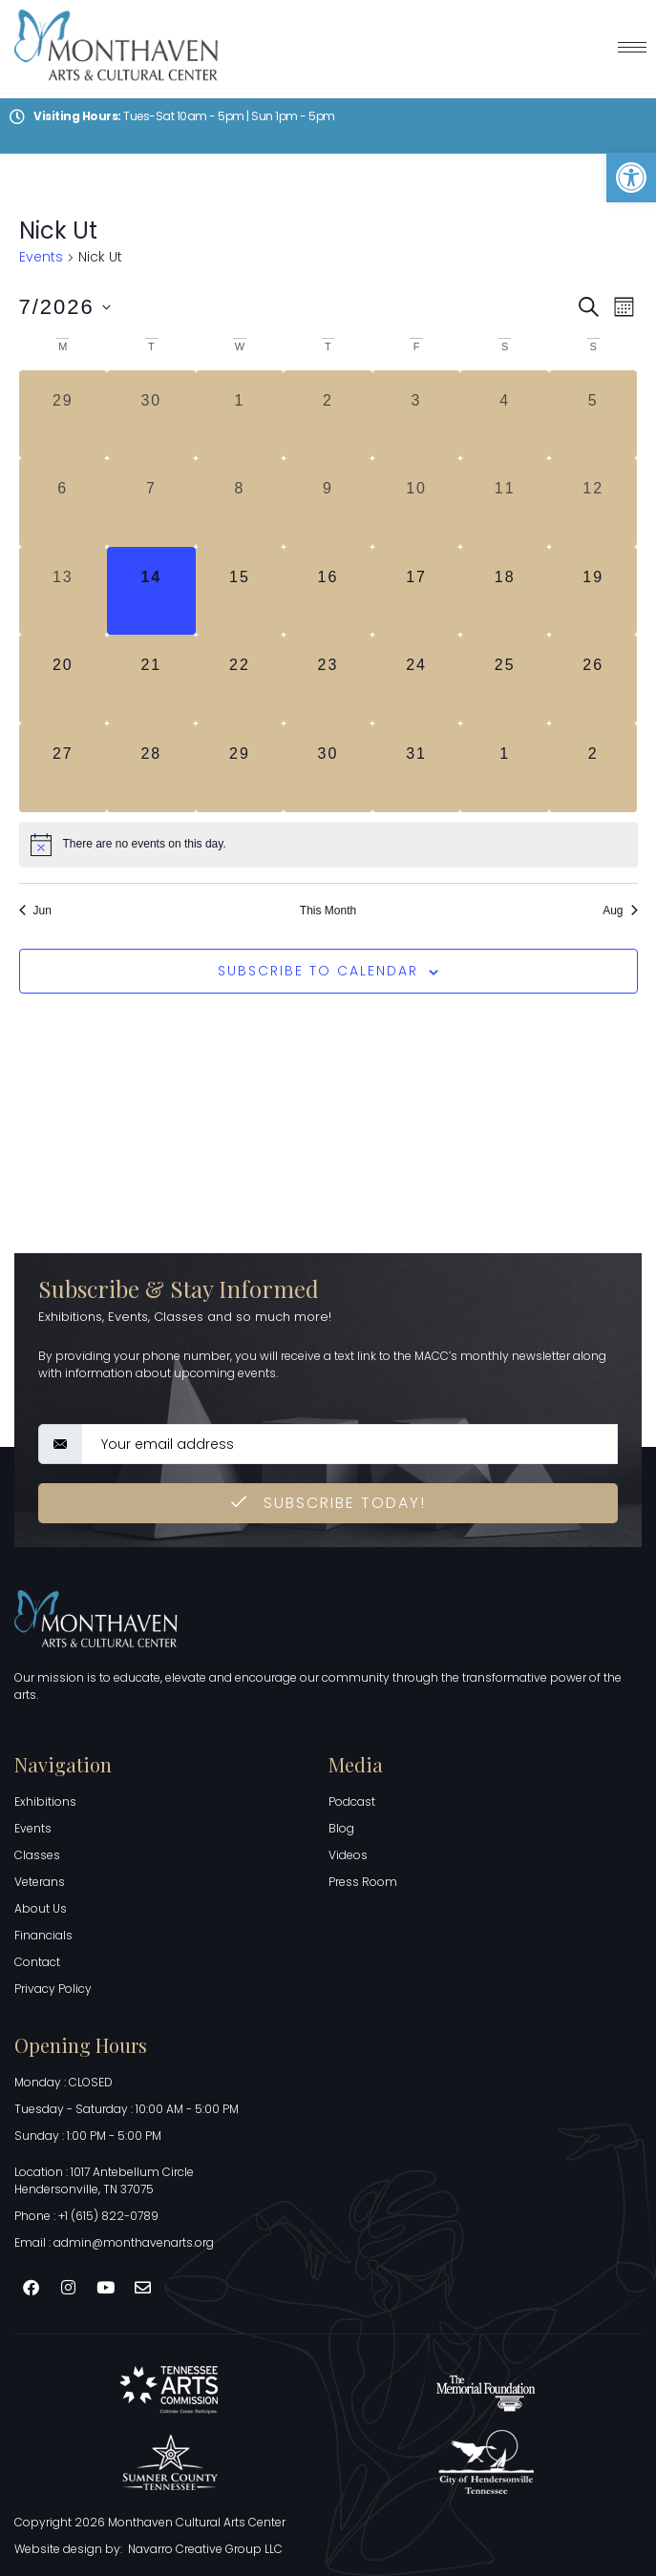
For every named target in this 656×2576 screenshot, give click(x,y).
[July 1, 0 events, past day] (240, 414)
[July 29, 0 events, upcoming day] (240, 767)
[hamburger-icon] (632, 47)
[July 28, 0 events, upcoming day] (151, 767)
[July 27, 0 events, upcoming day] (63, 767)
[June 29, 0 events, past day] (63, 414)
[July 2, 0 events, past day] (328, 414)
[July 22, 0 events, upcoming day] (240, 679)
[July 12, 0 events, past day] (593, 502)
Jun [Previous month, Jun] (35, 910)
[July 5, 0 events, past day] (593, 414)
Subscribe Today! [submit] (328, 1503)
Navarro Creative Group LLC (205, 2549)
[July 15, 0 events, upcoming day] (240, 591)
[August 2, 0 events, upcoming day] (593, 767)
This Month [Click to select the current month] (328, 910)
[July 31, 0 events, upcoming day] (416, 767)
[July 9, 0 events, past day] (328, 502)
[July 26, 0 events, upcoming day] (593, 679)
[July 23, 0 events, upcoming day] (328, 679)
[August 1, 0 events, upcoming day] (504, 767)
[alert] (328, 845)
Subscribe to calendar (318, 970)
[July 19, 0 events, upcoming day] (593, 591)
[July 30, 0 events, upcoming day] (328, 767)
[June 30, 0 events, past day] (151, 414)
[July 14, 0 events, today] (151, 591)
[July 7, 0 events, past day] (151, 502)
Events (41, 257)
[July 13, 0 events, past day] (63, 591)
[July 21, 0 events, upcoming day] (151, 679)
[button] (631, 177)
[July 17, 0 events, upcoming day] (416, 591)
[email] (349, 1444)
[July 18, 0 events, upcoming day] (504, 591)
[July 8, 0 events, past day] (240, 502)
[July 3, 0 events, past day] (416, 414)
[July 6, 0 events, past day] (63, 502)
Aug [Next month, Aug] (620, 910)
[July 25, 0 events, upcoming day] (504, 679)
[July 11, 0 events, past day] (504, 502)
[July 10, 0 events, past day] (416, 502)
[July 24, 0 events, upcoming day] (416, 679)
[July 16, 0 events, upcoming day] (328, 591)
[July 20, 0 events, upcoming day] (63, 679)
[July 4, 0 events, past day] (504, 414)
